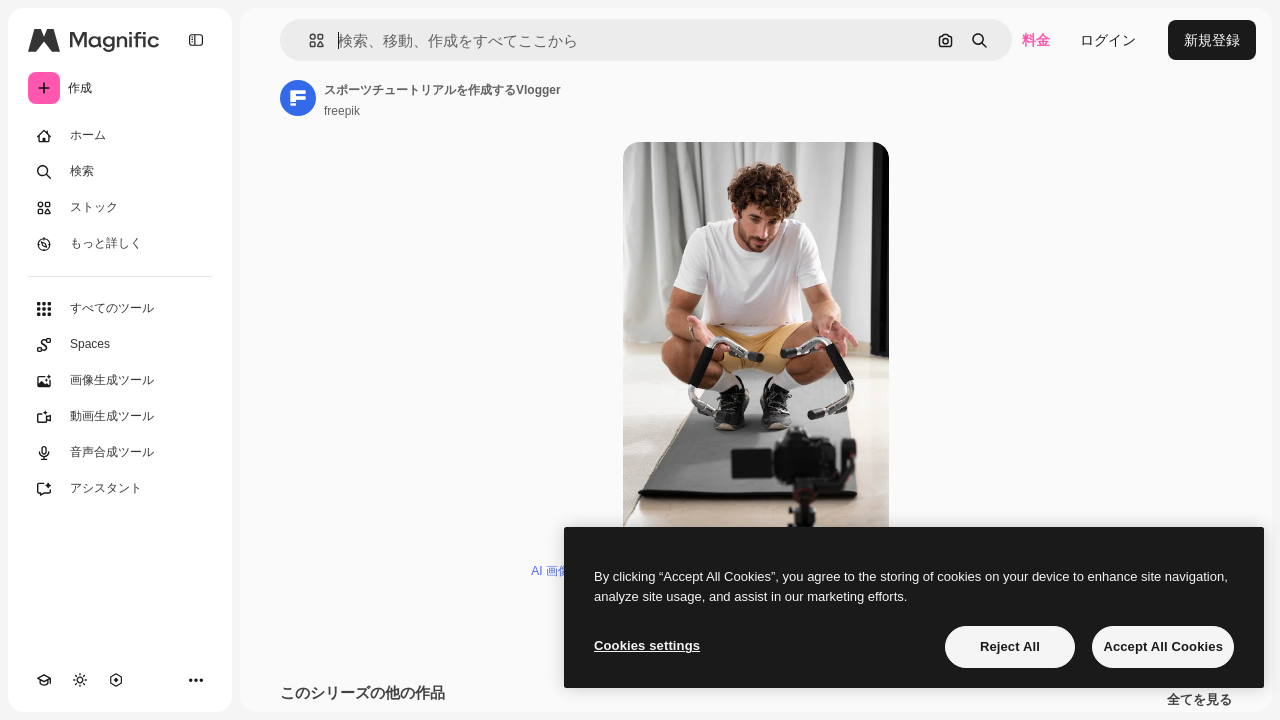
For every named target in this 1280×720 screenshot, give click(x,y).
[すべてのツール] (120, 309)
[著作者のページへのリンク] (298, 98)
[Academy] (44, 680)
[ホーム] (120, 136)
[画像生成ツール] (120, 381)
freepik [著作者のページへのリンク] (342, 111)
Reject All (1010, 646)
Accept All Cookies (1163, 646)
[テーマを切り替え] (80, 680)
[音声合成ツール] (120, 453)
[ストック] (120, 208)
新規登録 (1212, 40)
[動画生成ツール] (120, 417)
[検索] (120, 172)
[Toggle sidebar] (196, 40)
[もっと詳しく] (120, 244)
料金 (1036, 40)
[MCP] (116, 680)
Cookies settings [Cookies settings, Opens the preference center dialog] (647, 645)
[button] (308, 40)
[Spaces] (120, 345)
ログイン (1108, 40)
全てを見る (1199, 700)
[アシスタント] (120, 489)
